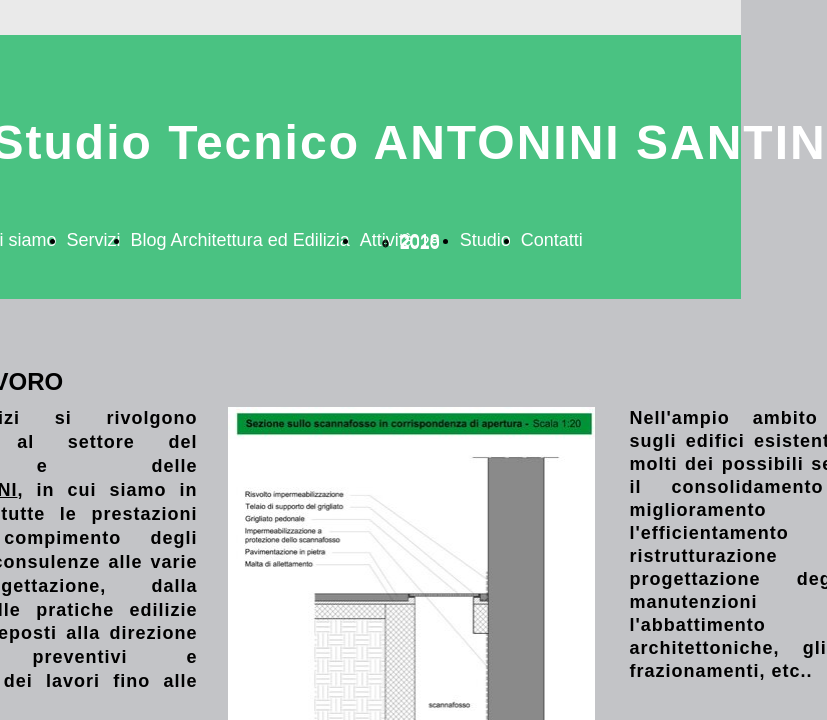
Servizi (94, 240)
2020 (420, 243)
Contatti (552, 240)
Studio (485, 240)
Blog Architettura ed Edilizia (240, 240)
